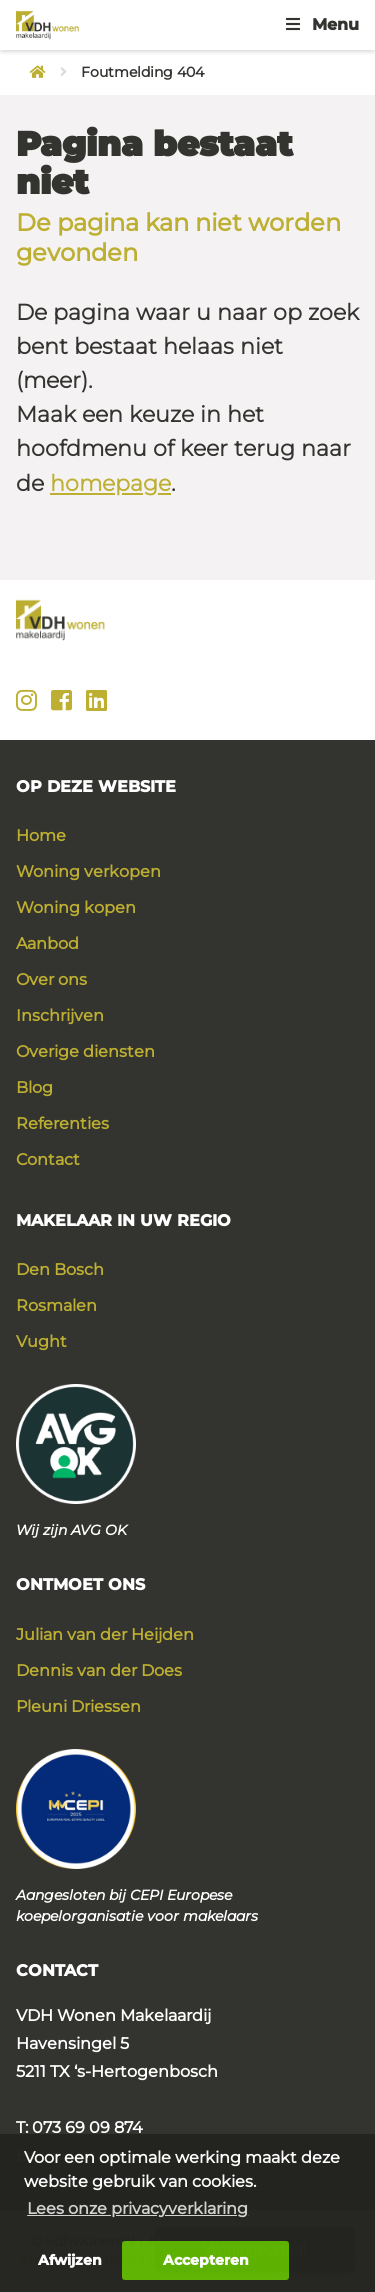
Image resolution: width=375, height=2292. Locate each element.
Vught (41, 1341)
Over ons (51, 979)
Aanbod (47, 943)
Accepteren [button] (206, 2260)
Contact (48, 1159)
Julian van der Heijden (105, 1634)
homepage (110, 483)
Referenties (62, 1123)
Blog (34, 1087)
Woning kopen (76, 907)
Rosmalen (56, 1305)
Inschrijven (60, 1015)
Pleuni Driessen (78, 1706)
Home (41, 835)
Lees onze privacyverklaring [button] (137, 2208)
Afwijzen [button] (70, 2260)
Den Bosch (60, 1269)
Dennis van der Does (99, 1670)
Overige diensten (85, 1051)
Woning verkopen (88, 871)
